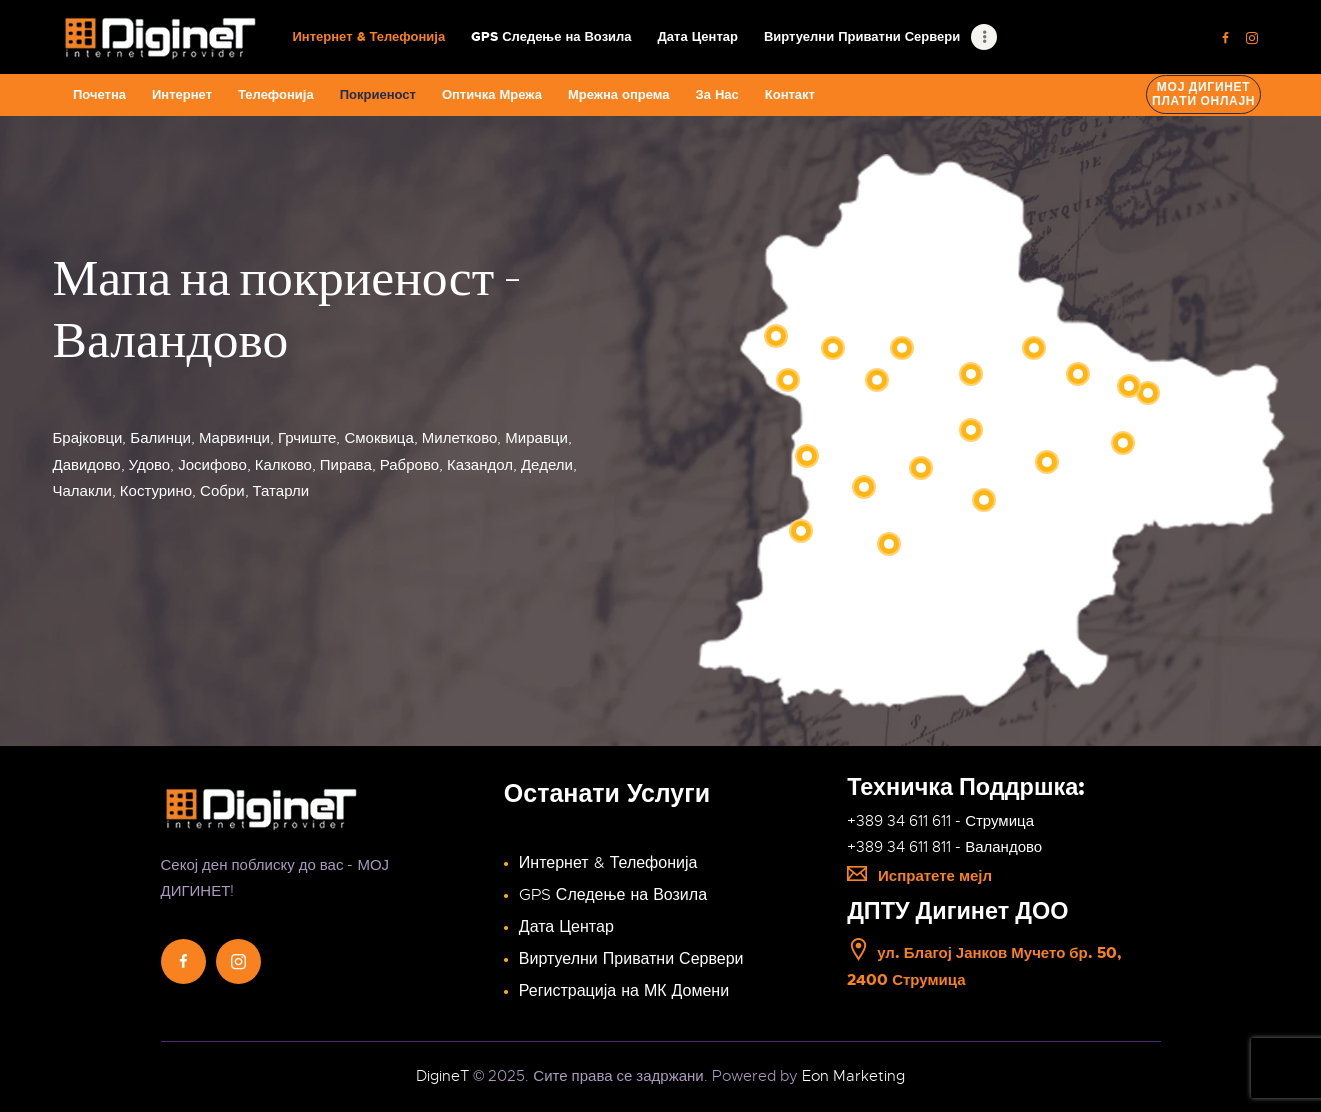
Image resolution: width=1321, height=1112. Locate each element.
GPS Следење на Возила (613, 895)
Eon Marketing (853, 1076)
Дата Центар (566, 927)
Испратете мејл (919, 876)
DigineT (442, 1076)
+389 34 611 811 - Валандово (944, 847)
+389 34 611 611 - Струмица (940, 821)
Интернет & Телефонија (608, 863)
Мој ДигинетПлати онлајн (1203, 94)
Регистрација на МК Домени (624, 991)
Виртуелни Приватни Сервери (631, 959)
